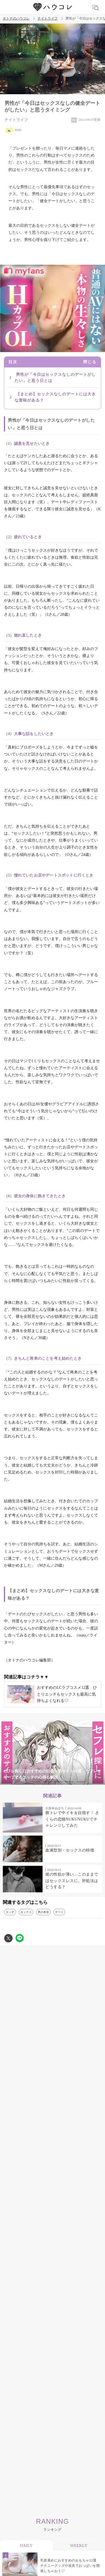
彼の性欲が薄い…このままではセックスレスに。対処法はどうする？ (71, 1880)
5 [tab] (69, 1781)
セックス (26, 1912)
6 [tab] (80, 1781)
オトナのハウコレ (16, 18)
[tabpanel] (52, 1752)
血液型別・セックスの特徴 (69, 1850)
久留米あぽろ (54, 1808)
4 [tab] (58, 1781)
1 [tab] (24, 1781)
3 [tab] (47, 1781)
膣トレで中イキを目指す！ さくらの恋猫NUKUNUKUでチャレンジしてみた (72, 1819)
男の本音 (43, 1912)
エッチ (10, 1912)
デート (59, 1912)
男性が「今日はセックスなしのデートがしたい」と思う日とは (55, 377)
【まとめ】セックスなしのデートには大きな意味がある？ (55, 397)
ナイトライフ (48, 18)
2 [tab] (36, 1781)
